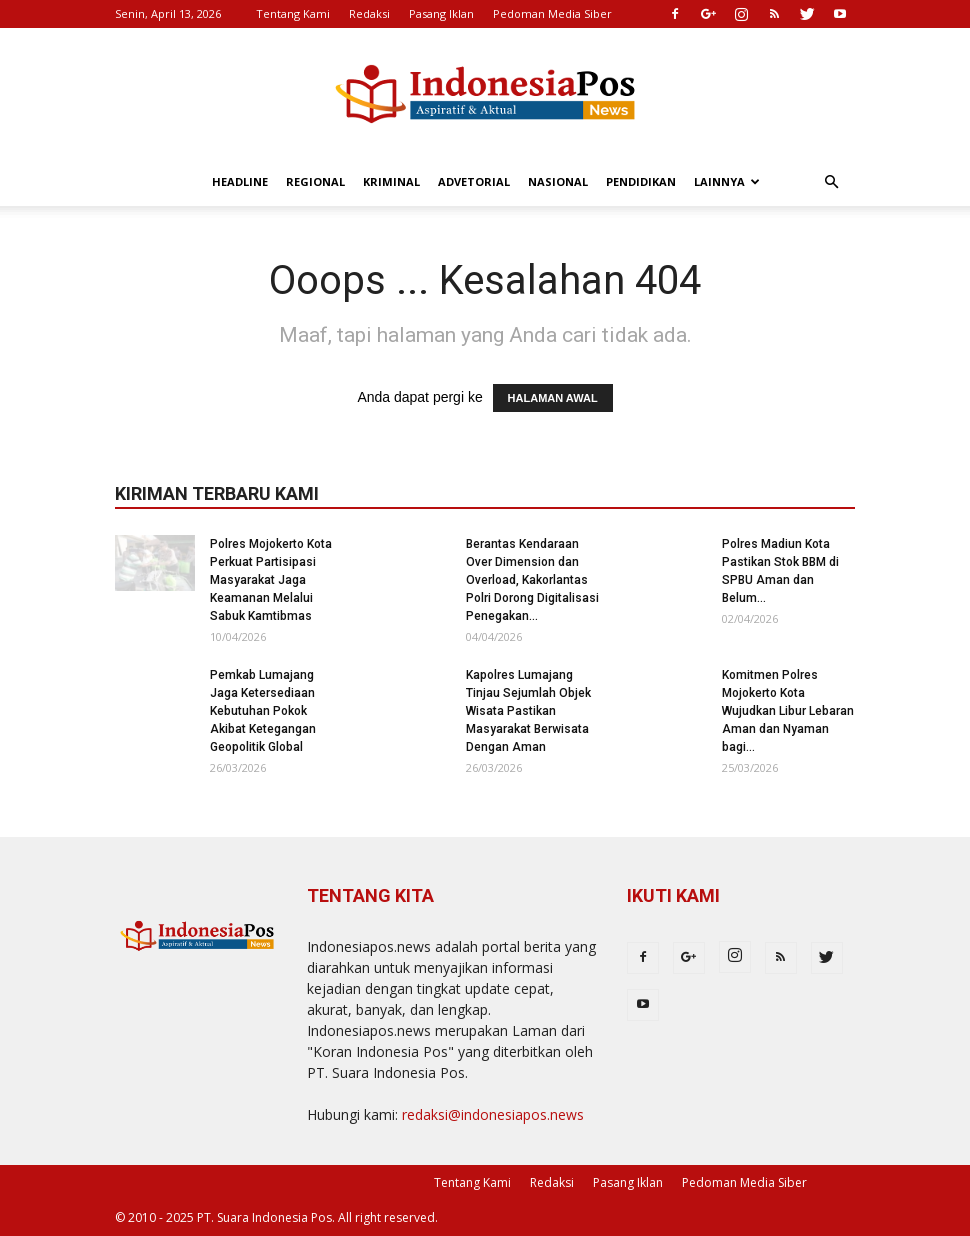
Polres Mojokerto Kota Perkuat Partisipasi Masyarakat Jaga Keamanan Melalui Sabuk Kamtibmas (271, 580)
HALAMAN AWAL (553, 398)
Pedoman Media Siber (552, 13)
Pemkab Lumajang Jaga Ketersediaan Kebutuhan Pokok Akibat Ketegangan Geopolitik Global (263, 711)
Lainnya (727, 181)
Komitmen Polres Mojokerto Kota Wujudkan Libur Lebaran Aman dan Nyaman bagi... (788, 711)
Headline (240, 181)
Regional (315, 181)
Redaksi (369, 13)
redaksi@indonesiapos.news (493, 1114)
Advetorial (474, 181)
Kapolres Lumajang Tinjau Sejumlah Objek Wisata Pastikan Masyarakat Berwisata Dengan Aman (528, 711)
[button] (831, 182)
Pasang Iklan (441, 13)
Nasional (558, 181)
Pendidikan (641, 181)
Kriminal (391, 181)
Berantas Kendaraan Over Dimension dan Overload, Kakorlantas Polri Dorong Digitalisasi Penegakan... (532, 580)
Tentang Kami (293, 13)
